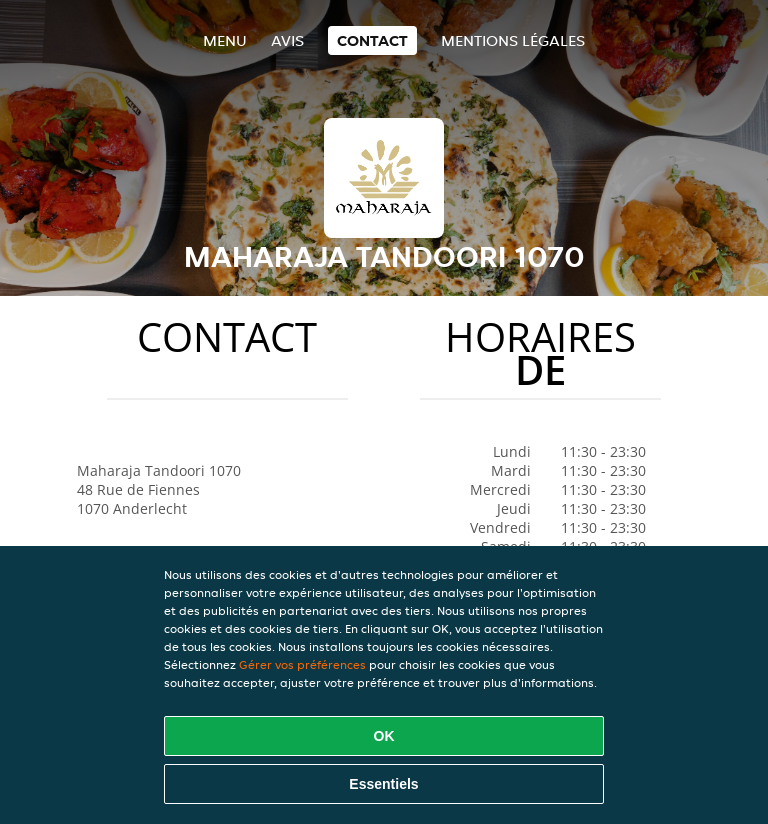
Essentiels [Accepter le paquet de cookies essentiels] (383, 784)
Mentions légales (513, 40)
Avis (287, 40)
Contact (372, 40)
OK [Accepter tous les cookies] (384, 736)
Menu (225, 40)
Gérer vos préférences (302, 664)
